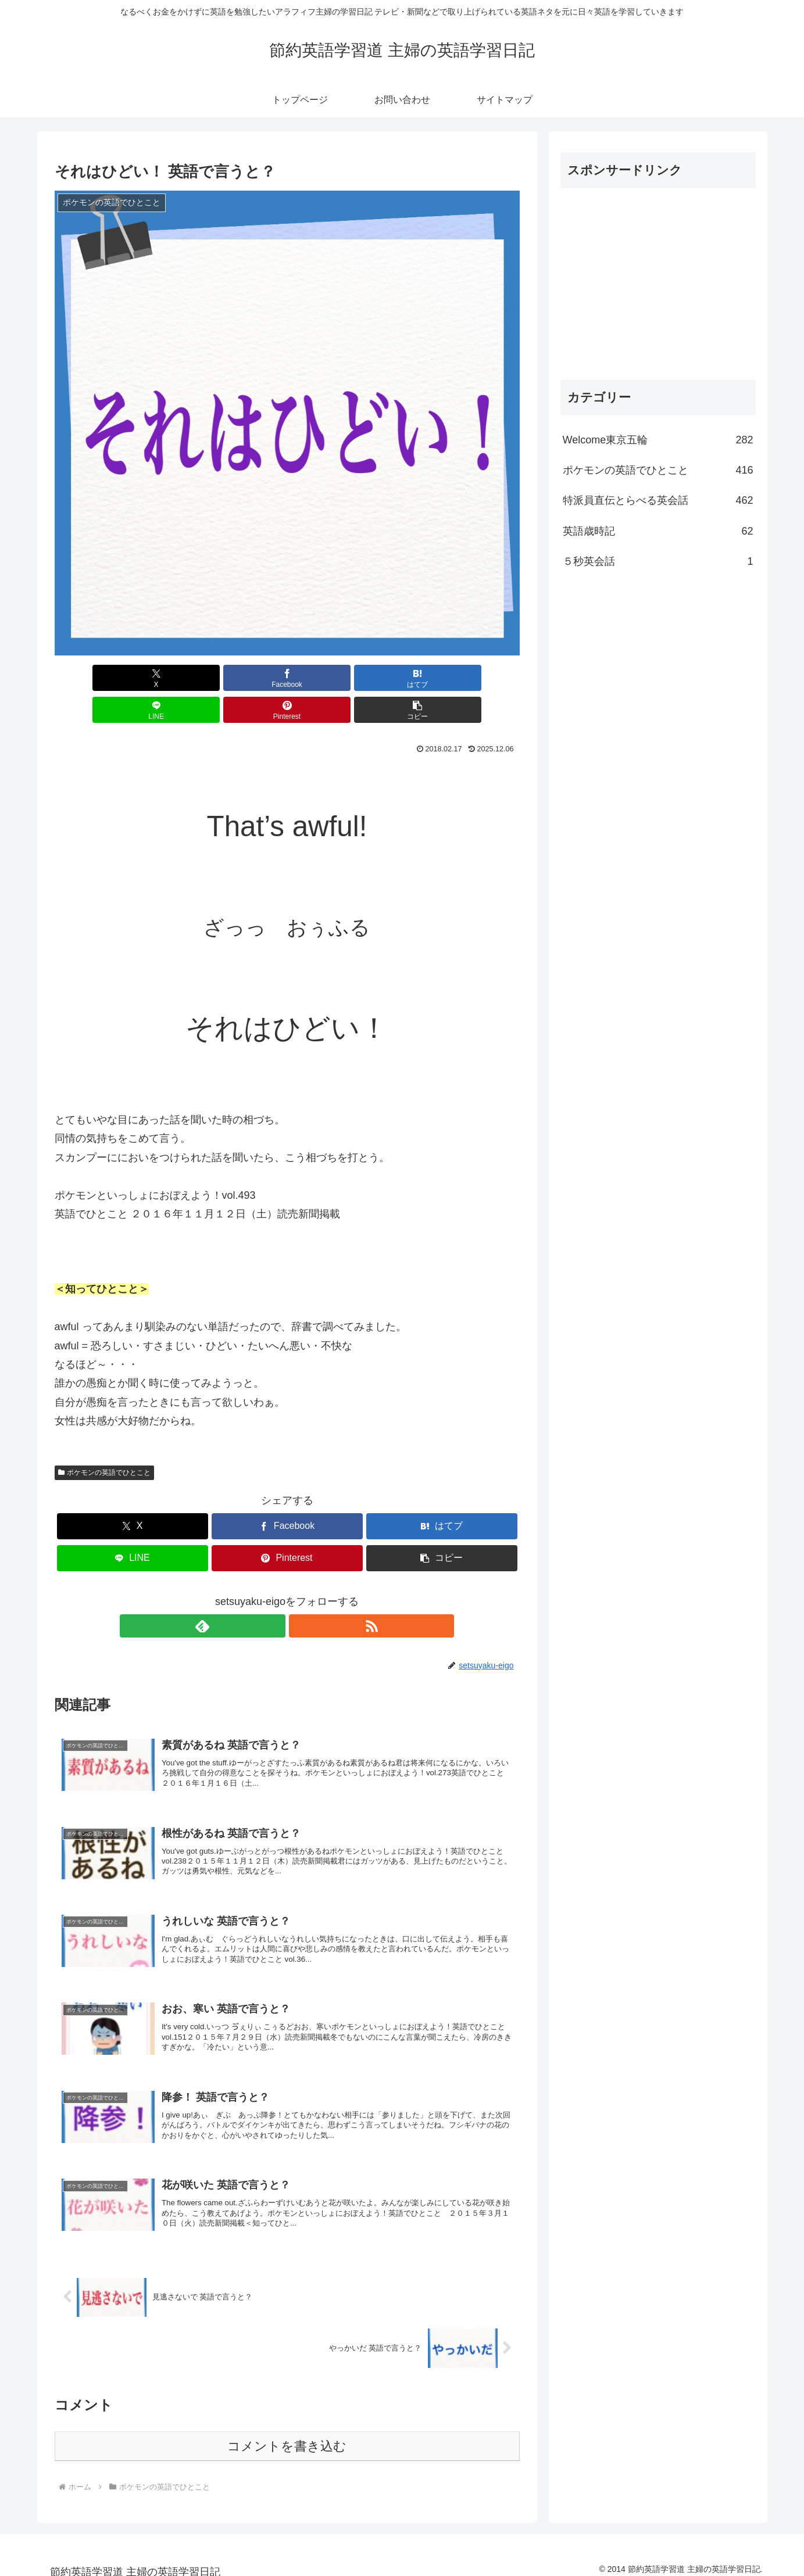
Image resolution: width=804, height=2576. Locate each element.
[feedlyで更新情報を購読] (273, 1594)
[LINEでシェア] (326, 678)
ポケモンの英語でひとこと (104, 1440)
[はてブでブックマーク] (247, 678)
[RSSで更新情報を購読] (300, 1594)
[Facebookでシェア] (170, 678)
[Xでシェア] (92, 678)
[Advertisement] (658, 279)
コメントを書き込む (286, 2436)
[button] (482, 678)
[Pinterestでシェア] (404, 678)
